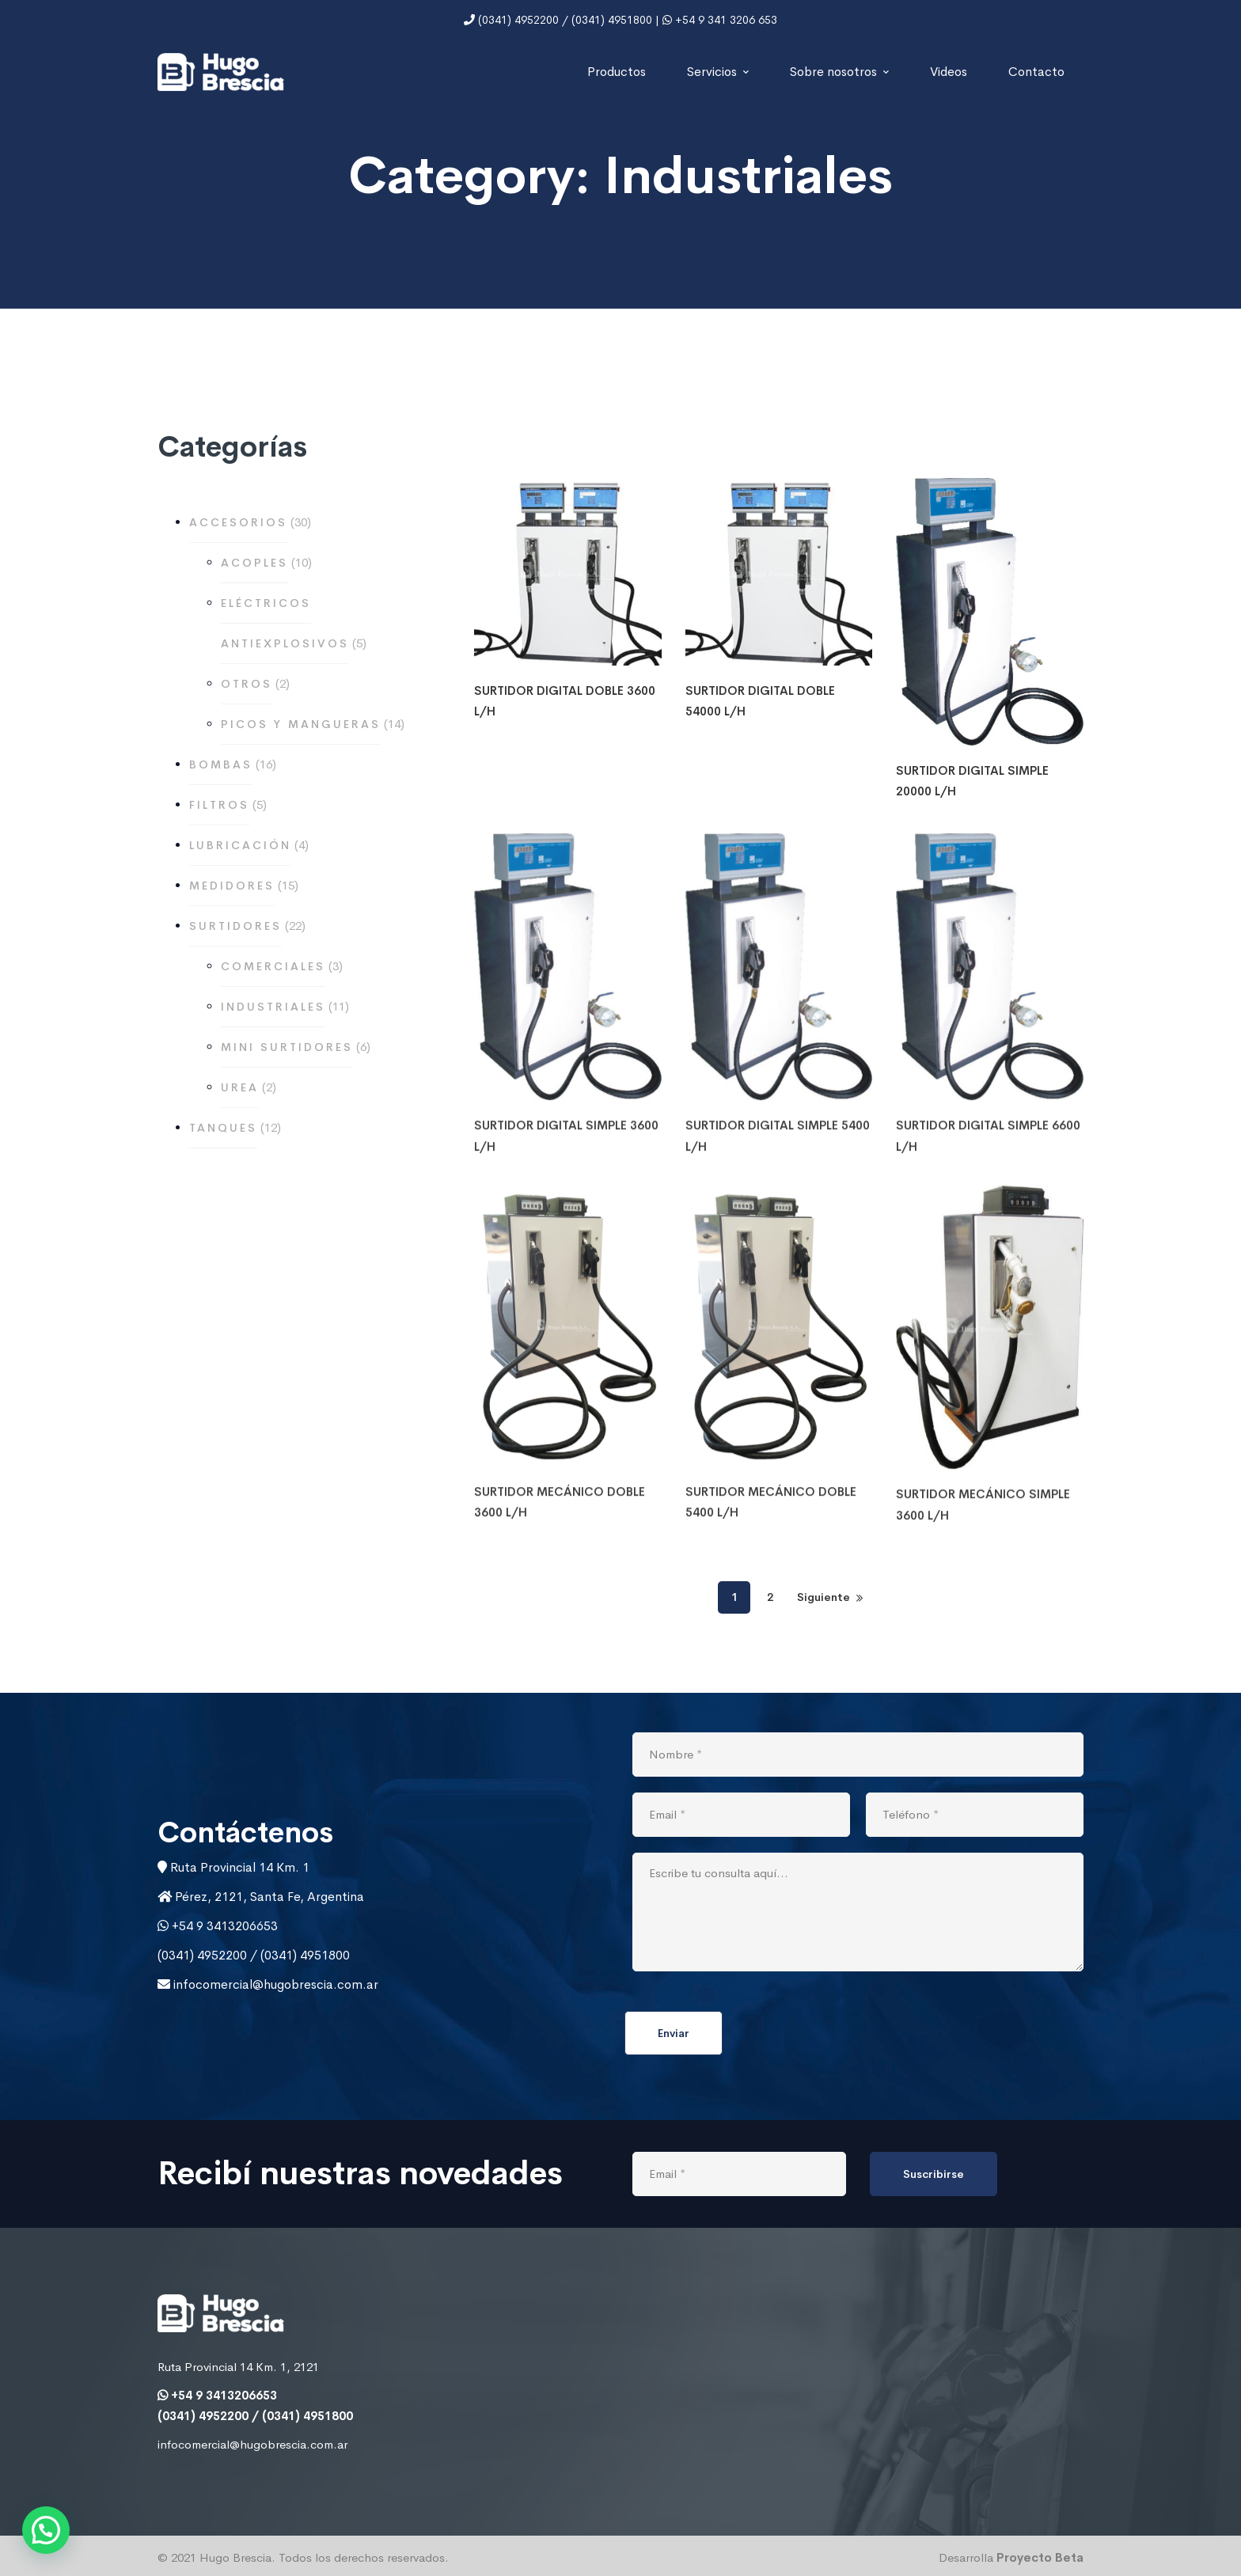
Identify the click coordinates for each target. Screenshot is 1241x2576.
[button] (46, 2530)
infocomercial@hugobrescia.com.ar (274, 1984)
